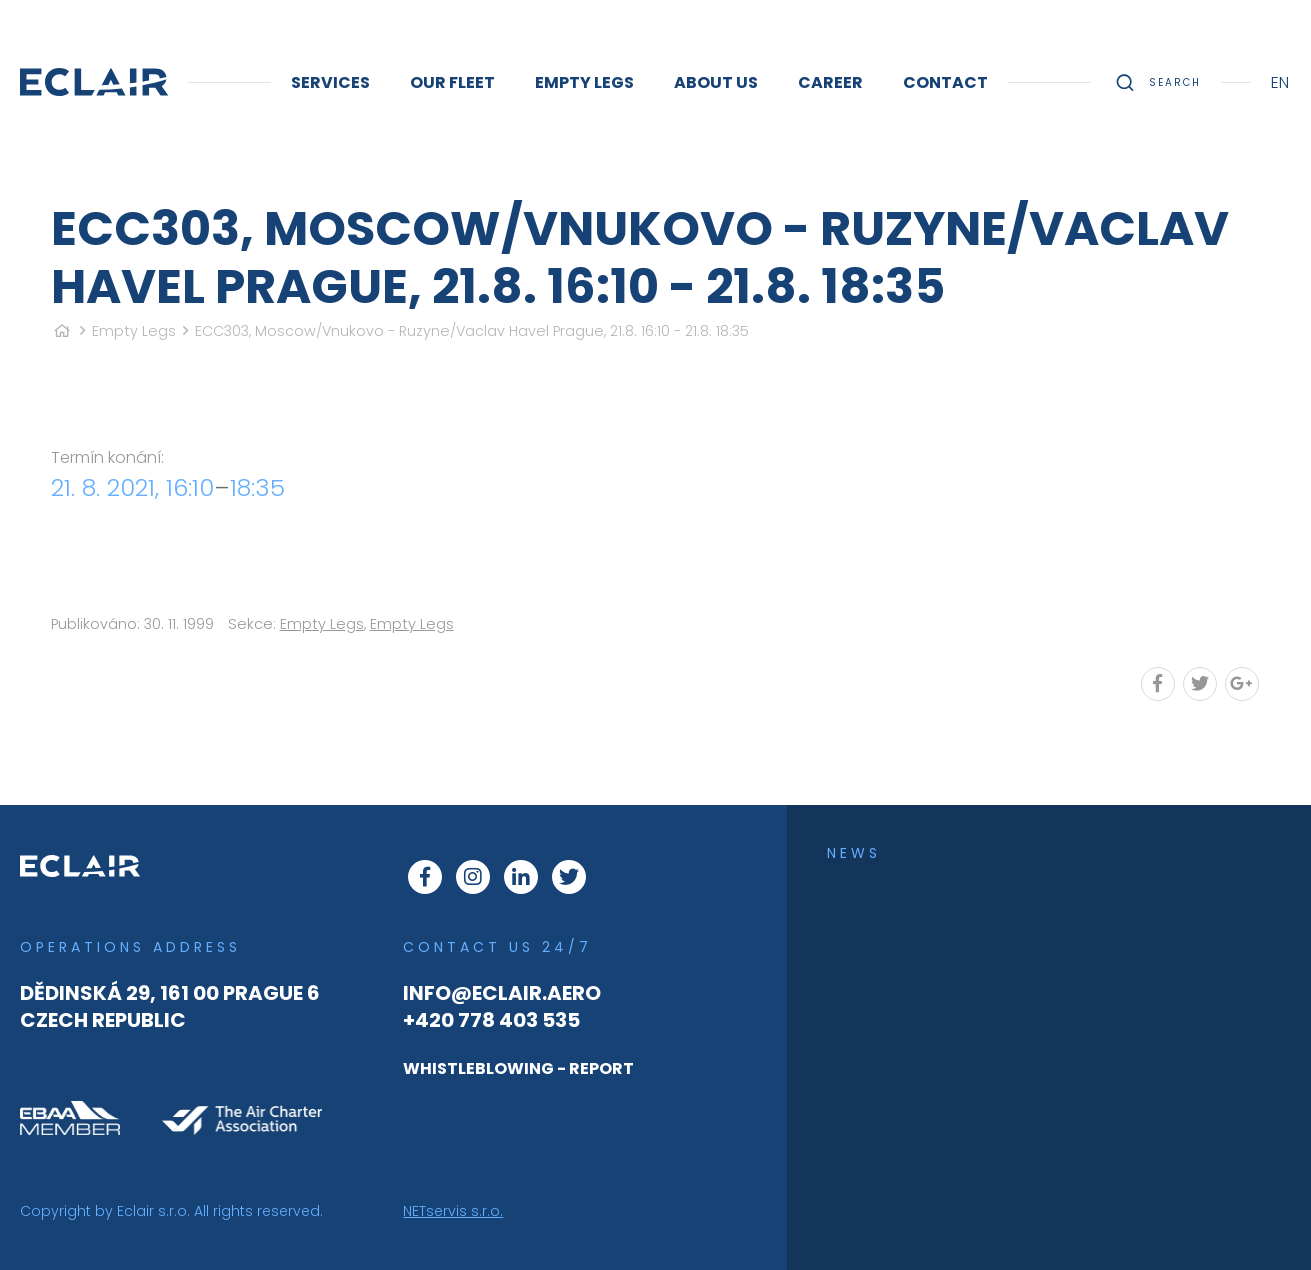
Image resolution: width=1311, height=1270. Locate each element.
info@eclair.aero (502, 993)
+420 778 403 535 (491, 1020)
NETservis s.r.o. (453, 1211)
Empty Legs (134, 331)
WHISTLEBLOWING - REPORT (518, 1068)
